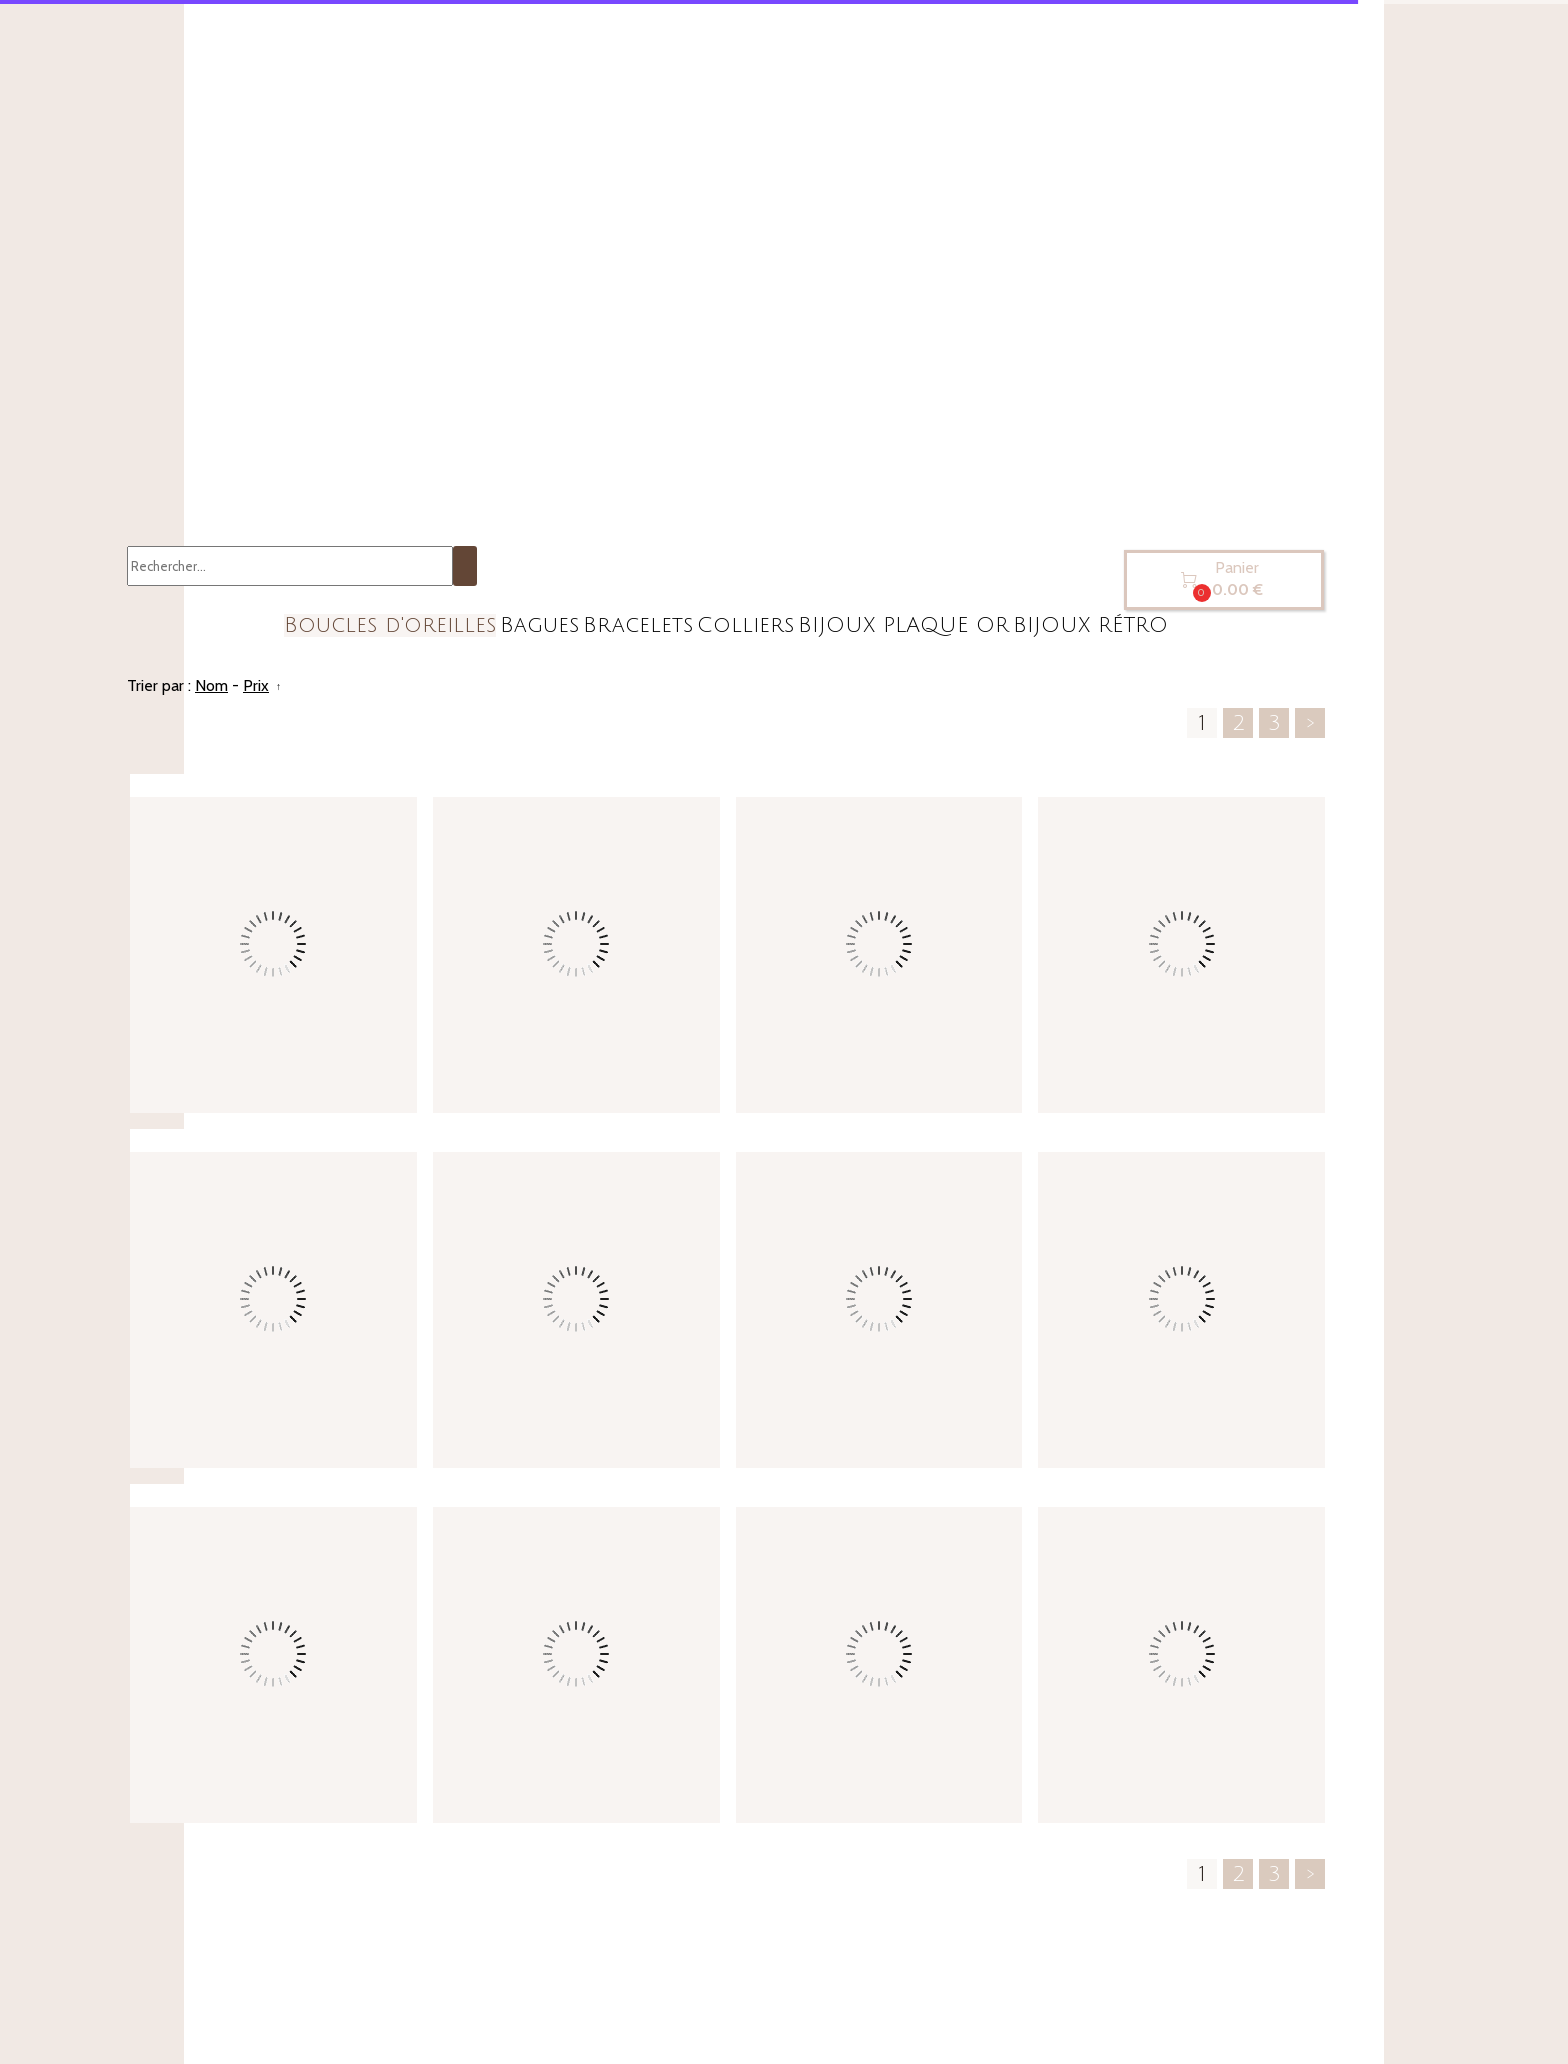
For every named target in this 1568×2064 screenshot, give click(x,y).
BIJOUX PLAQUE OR (903, 625)
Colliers (745, 625)
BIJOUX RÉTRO (1090, 625)
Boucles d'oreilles (390, 625)
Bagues (539, 625)
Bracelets (638, 625)
